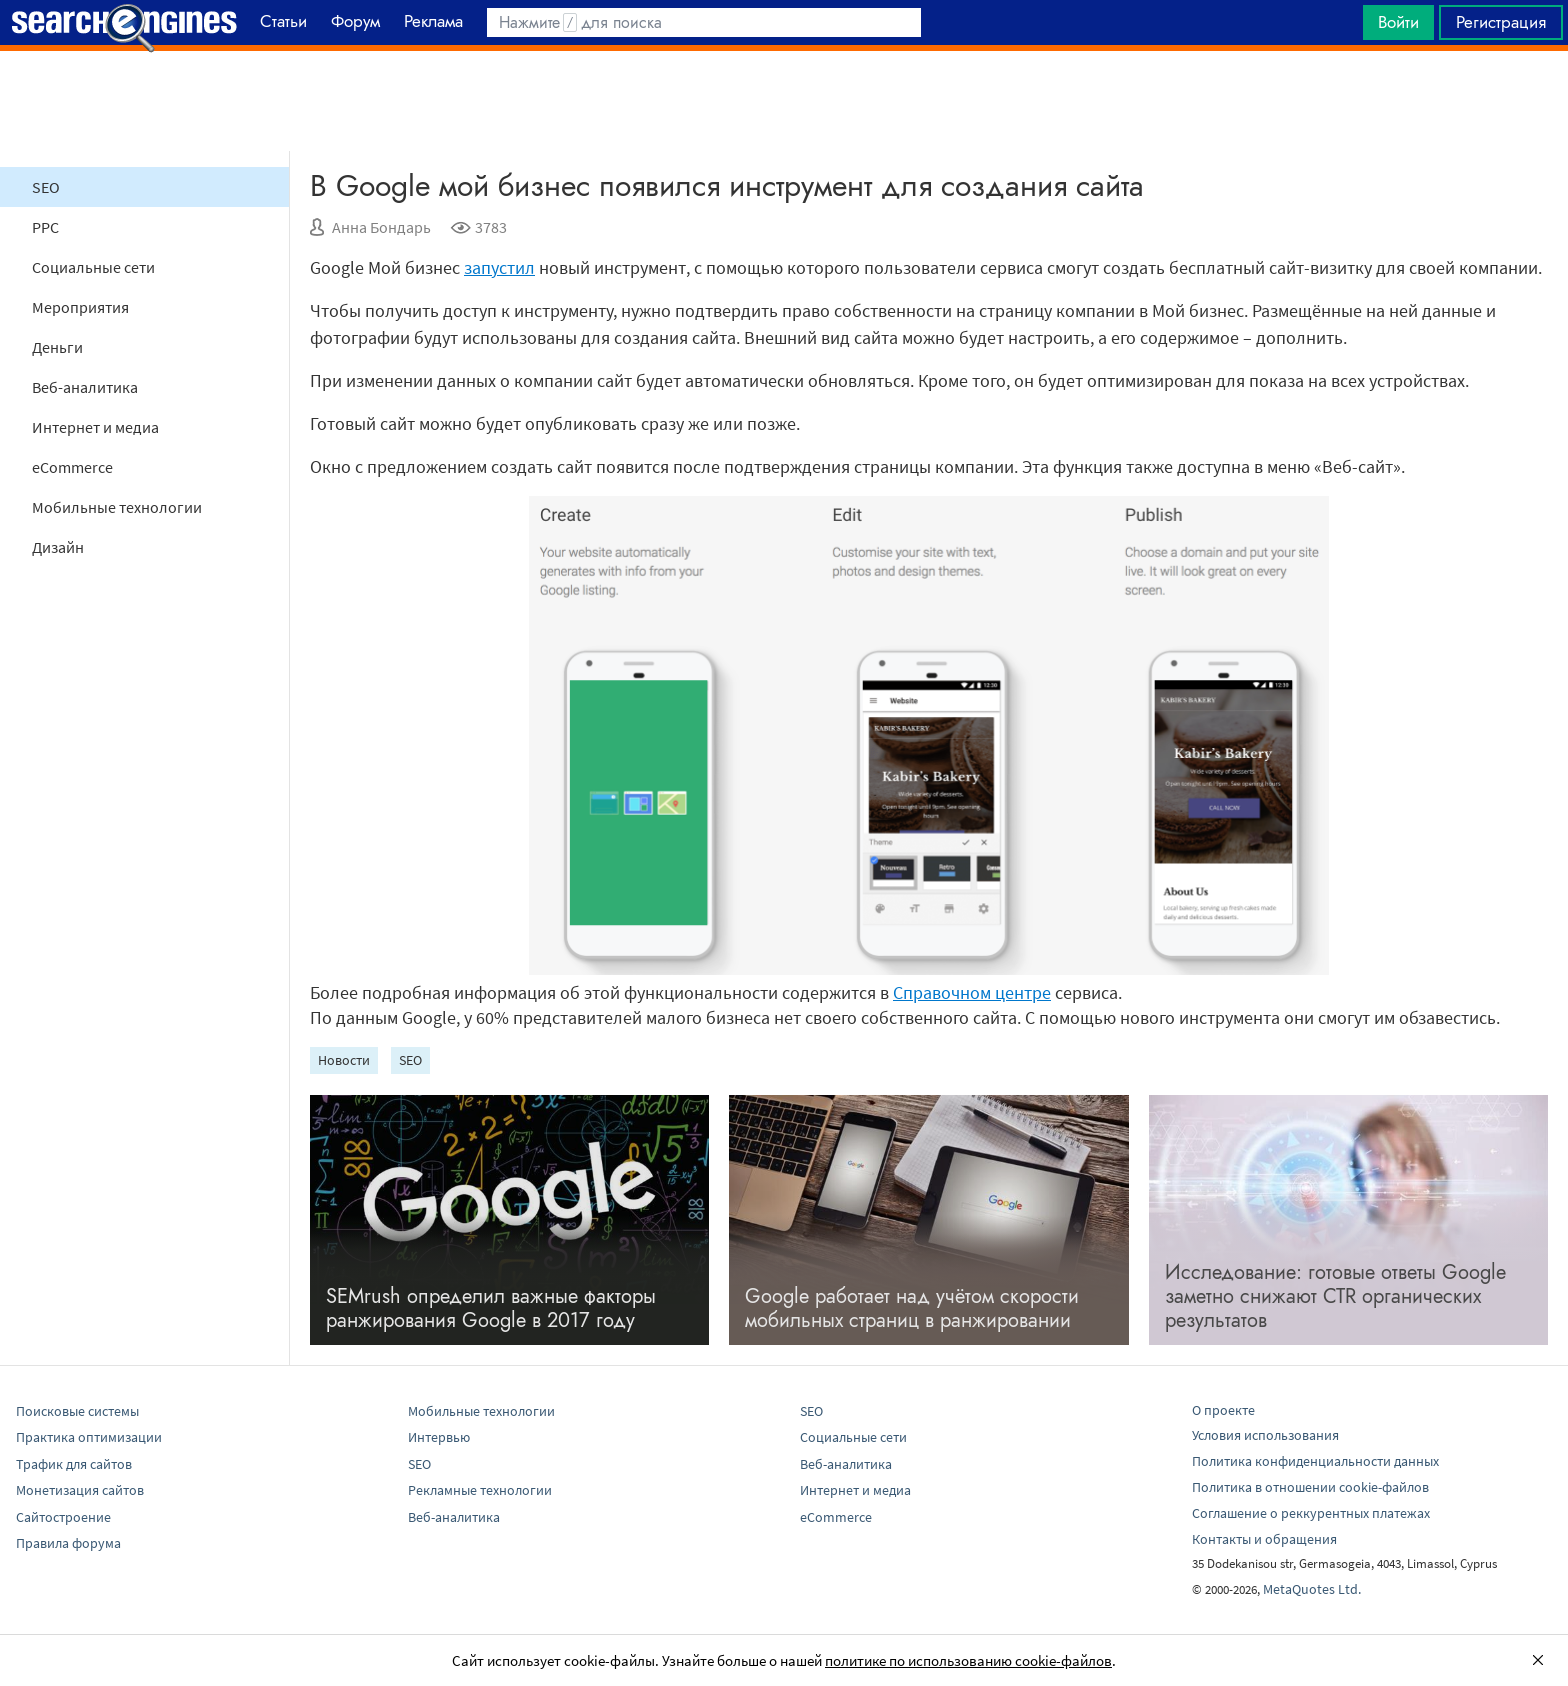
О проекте (1223, 1410)
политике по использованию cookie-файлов (968, 1660)
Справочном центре (972, 992)
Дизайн (58, 547)
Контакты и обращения (1264, 1539)
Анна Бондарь (381, 227)
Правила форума (68, 1543)
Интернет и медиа (95, 427)
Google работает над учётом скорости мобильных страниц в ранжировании (912, 1308)
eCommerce (72, 467)
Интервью (439, 1437)
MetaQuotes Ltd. (1312, 1589)
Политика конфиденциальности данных (1315, 1461)
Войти (1398, 22)
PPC (45, 227)
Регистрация (1501, 22)
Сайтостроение (63, 1517)
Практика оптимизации (89, 1437)
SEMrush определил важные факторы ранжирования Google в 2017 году (491, 1308)
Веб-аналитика (85, 387)
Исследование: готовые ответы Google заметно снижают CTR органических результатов (1335, 1296)
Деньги (57, 347)
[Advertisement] (784, 101)
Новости (344, 1060)
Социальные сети (93, 267)
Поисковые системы (77, 1411)
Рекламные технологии (480, 1490)
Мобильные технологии (117, 507)
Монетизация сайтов (80, 1490)
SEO (46, 187)
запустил (499, 267)
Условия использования (1265, 1435)
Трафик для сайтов (74, 1464)
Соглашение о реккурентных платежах (1311, 1513)
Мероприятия (80, 307)
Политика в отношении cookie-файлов (1310, 1487)
